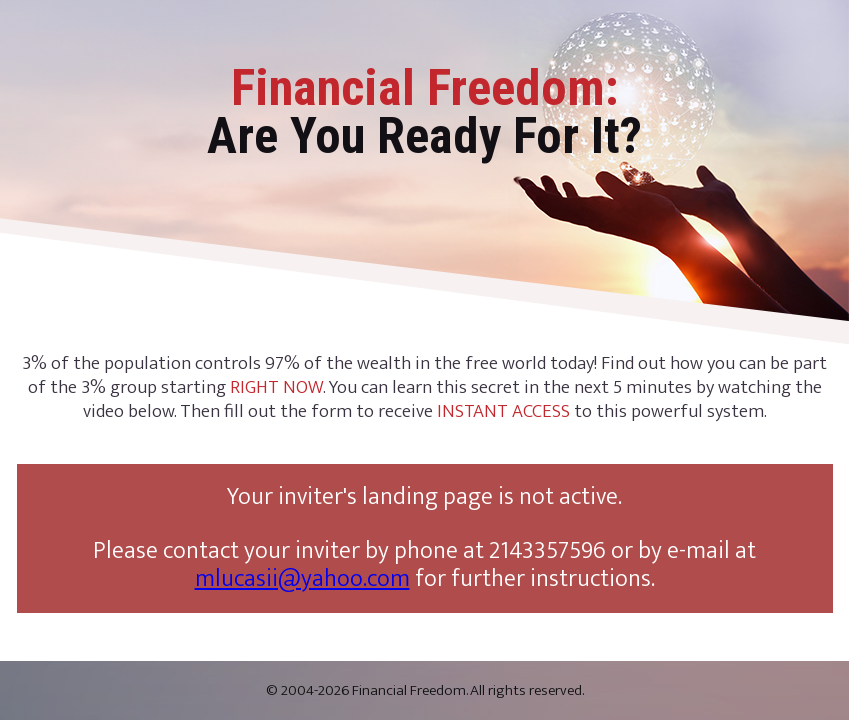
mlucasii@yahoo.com (302, 579)
